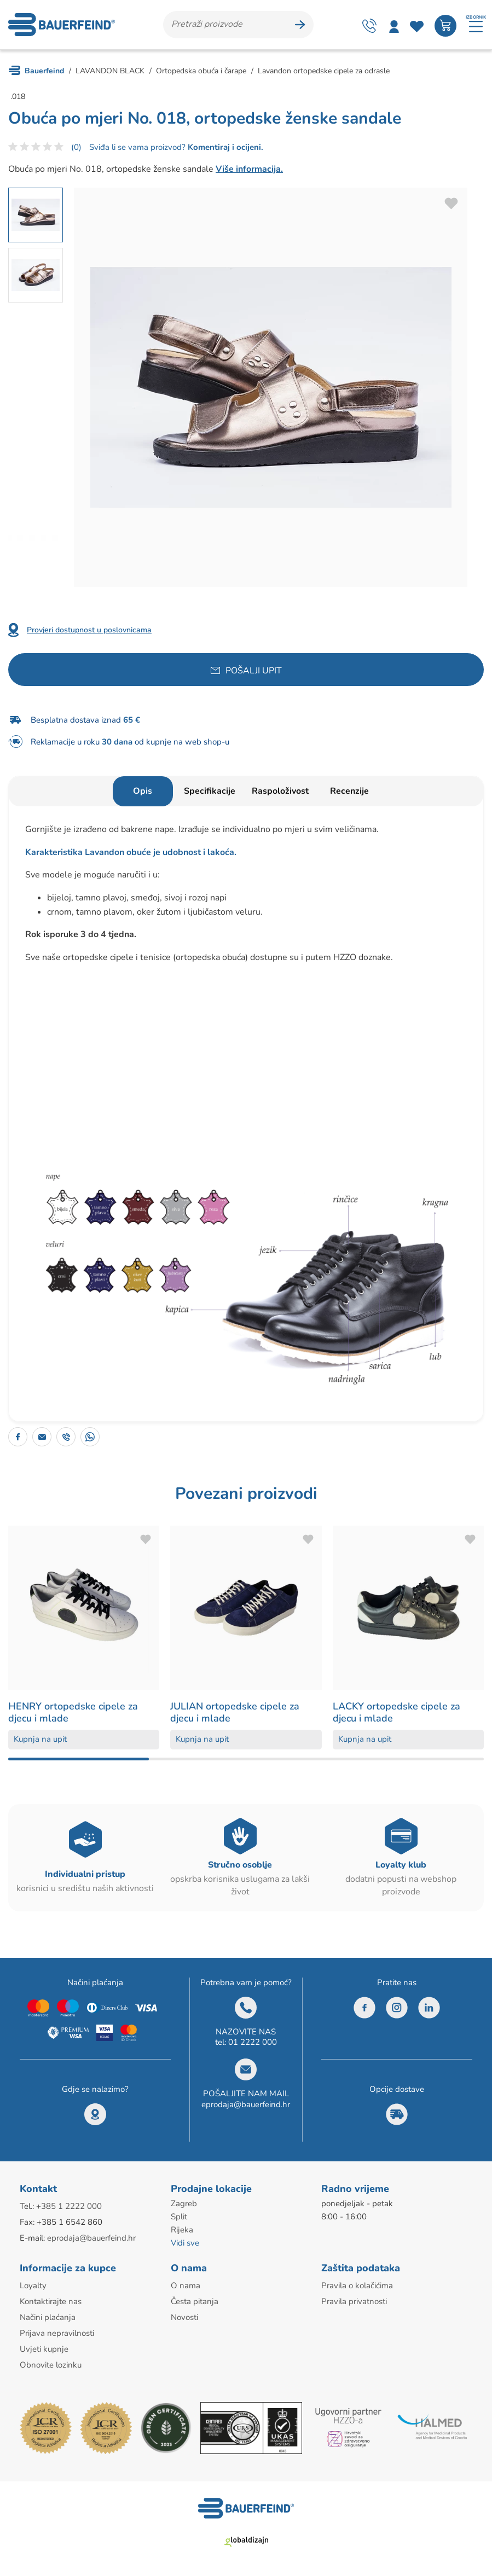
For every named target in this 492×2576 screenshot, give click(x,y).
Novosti (184, 2317)
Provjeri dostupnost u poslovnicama (89, 630)
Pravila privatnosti (354, 2301)
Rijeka (182, 2229)
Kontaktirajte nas (51, 2301)
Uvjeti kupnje (44, 2349)
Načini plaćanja (48, 2317)
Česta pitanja (194, 2301)
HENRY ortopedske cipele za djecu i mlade (73, 1712)
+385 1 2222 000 (69, 2206)
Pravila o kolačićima (357, 2285)
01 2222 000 (252, 2042)
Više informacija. (249, 169)
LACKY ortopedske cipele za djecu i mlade (396, 1712)
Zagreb (184, 2203)
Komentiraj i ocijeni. (224, 147)
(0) (76, 147)
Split (179, 2216)
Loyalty (33, 2285)
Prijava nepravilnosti (57, 2333)
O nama (185, 2285)
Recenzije (349, 791)
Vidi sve (185, 2242)
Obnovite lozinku (51, 2364)
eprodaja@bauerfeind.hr (245, 2104)
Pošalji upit (253, 671)
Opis (142, 791)
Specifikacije (209, 791)
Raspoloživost (280, 791)
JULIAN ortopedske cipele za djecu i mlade (234, 1712)
